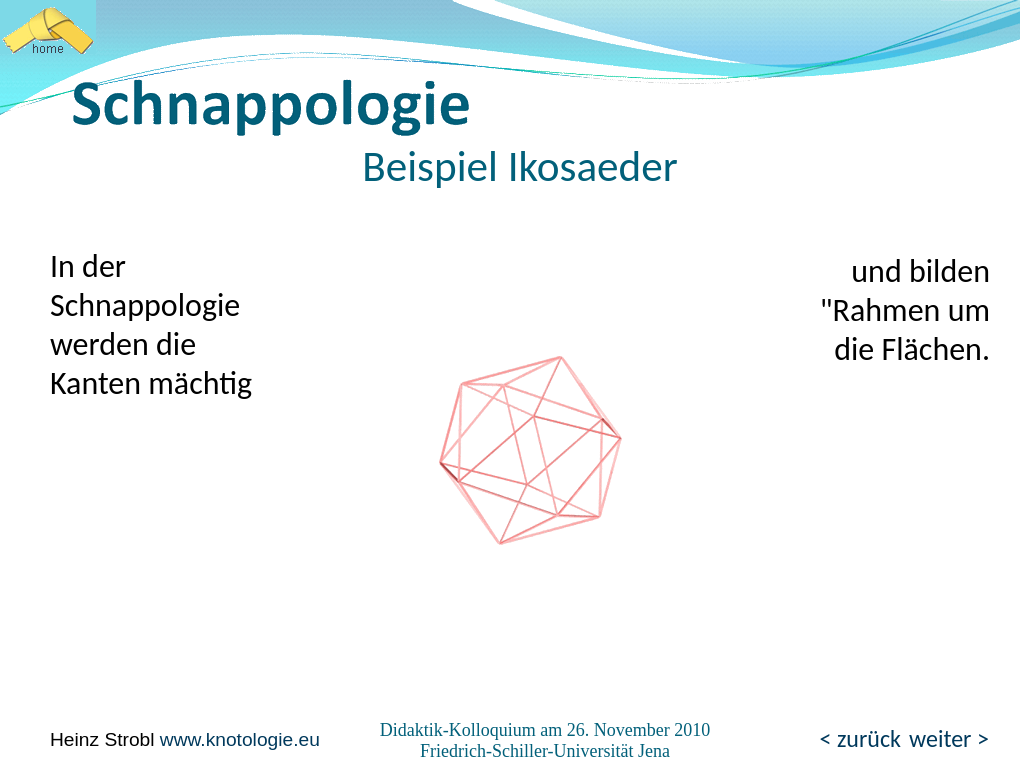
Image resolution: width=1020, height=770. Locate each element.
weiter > (949, 738)
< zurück (860, 738)
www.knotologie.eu (240, 739)
